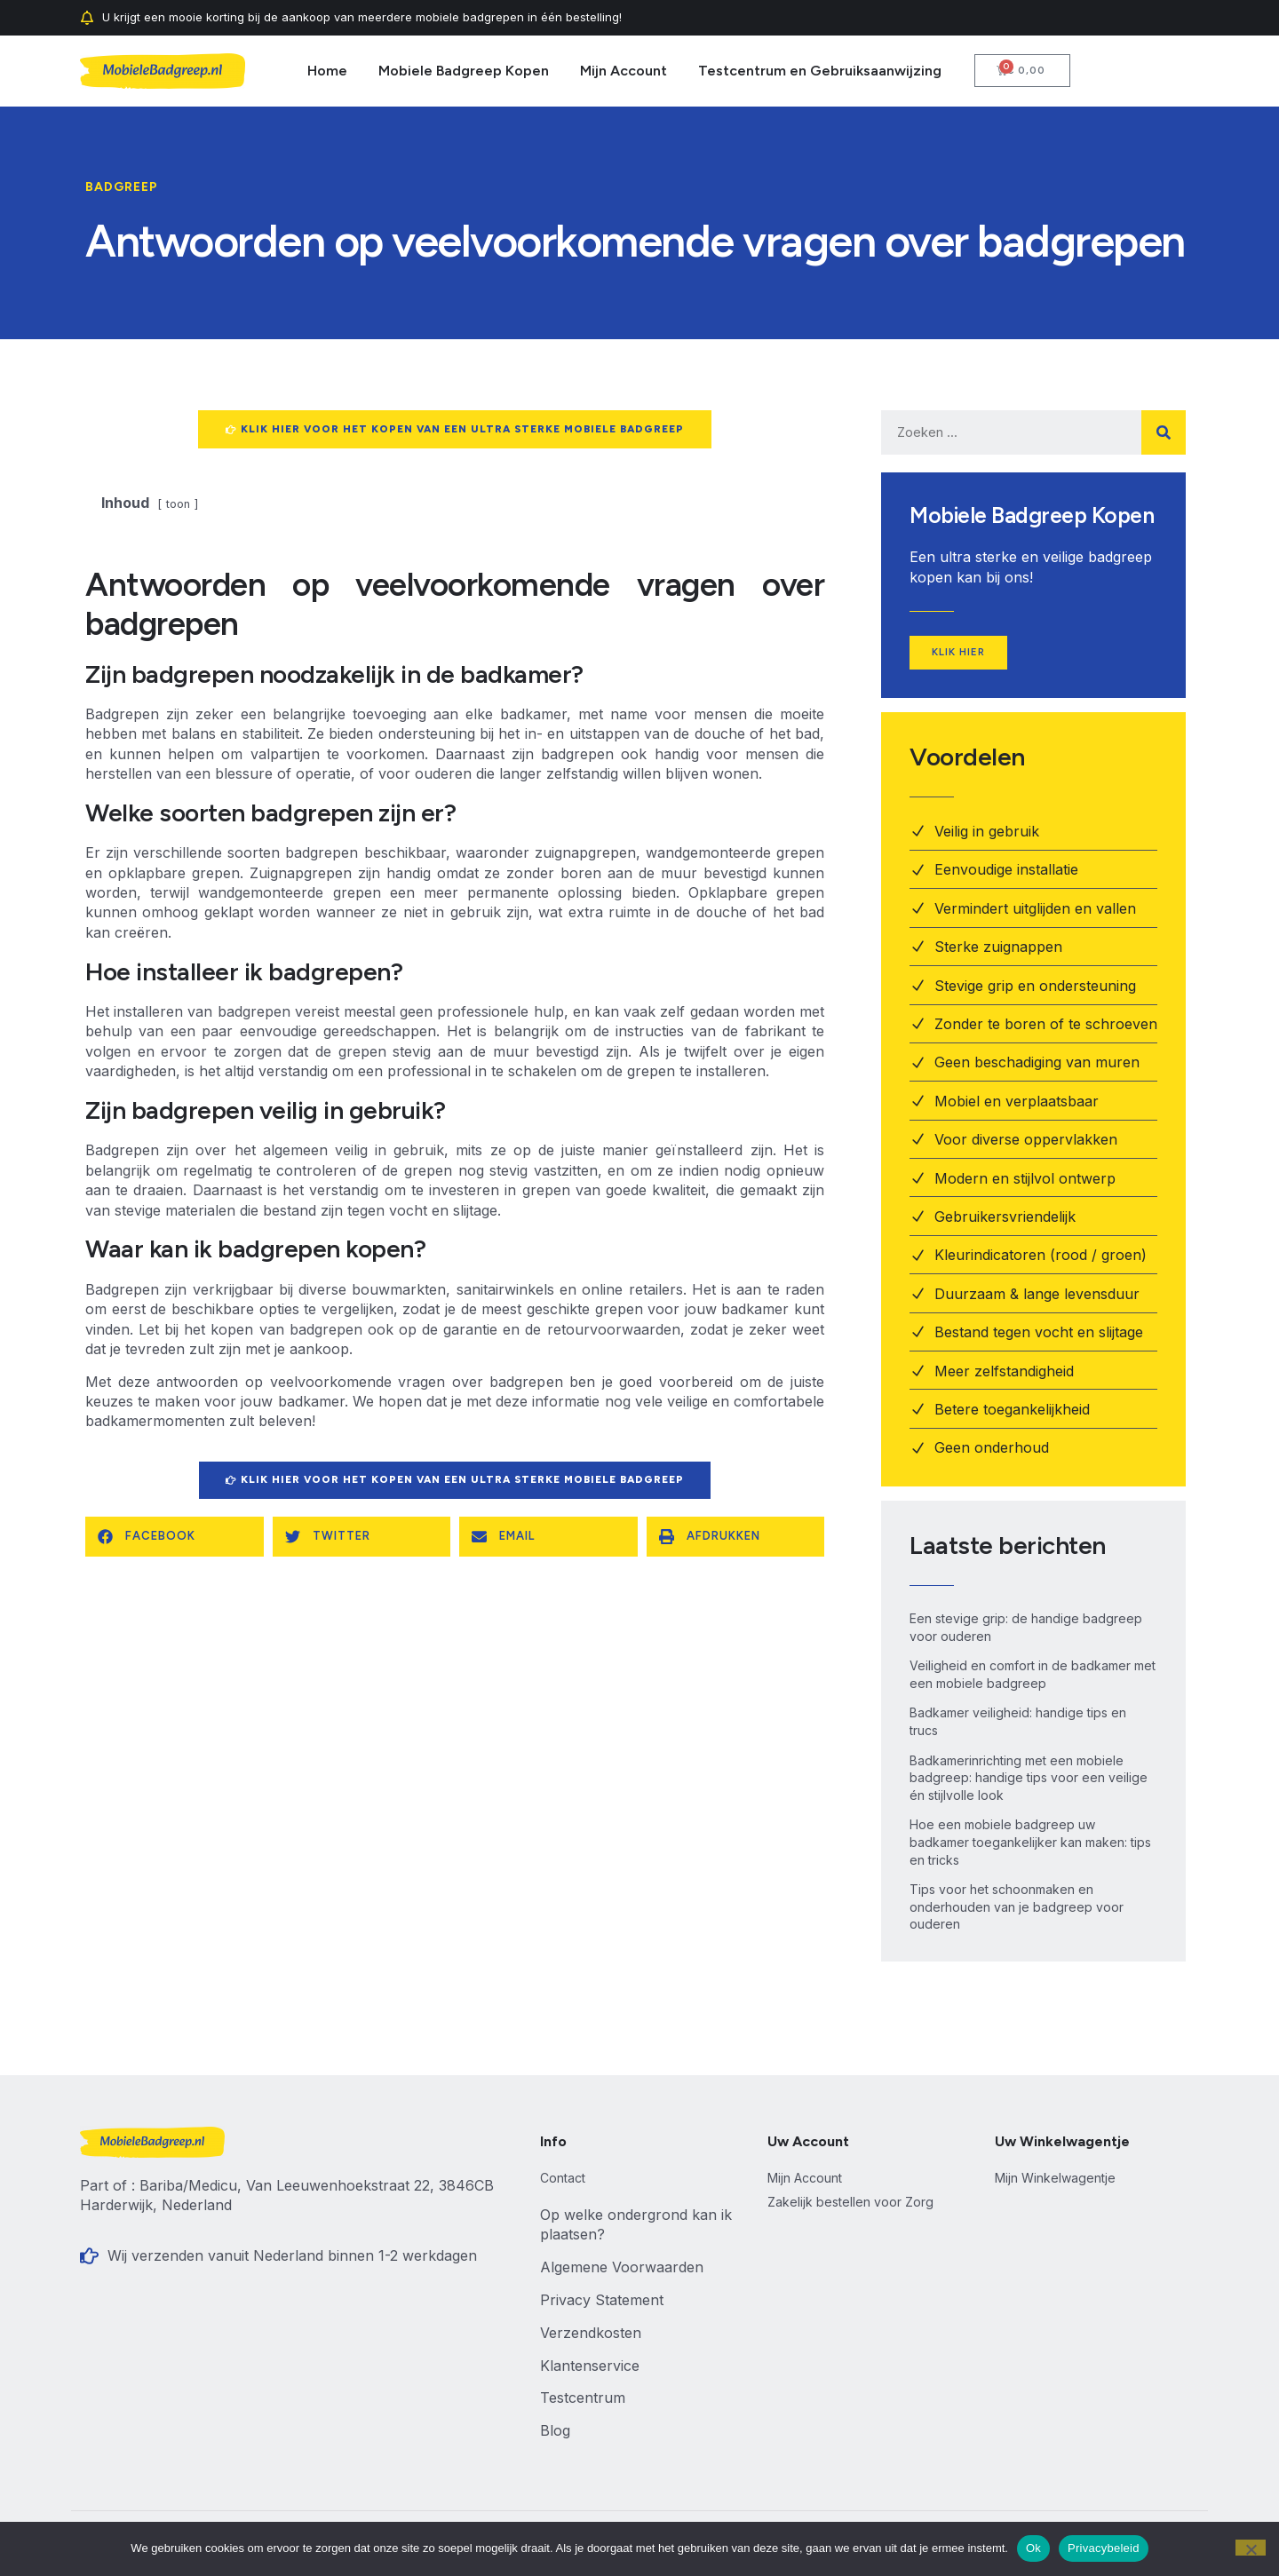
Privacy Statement (601, 2301)
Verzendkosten (590, 2333)
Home (327, 70)
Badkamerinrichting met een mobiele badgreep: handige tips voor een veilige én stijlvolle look (1029, 1778)
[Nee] (1250, 2548)
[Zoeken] (1163, 432)
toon (178, 505)
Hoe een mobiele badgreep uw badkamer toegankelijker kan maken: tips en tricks (1030, 1843)
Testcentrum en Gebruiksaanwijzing (819, 70)
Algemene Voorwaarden (621, 2269)
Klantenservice (590, 2366)
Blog (555, 2432)
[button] (174, 1539)
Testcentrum (582, 2399)
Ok (1033, 2548)
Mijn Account (623, 70)
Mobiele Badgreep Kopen (463, 70)
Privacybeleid (1104, 2548)
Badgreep (121, 186)
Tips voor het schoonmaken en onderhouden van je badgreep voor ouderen (1017, 1908)
